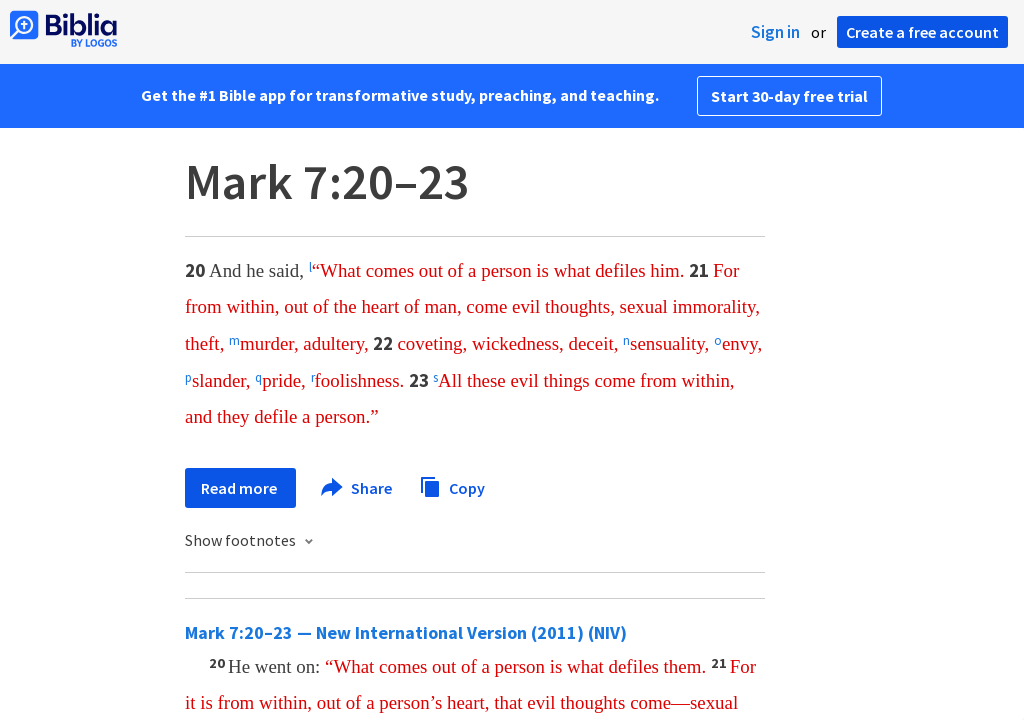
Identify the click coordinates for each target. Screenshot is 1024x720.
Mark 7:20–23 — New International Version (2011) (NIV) (406, 632)
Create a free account (922, 32)
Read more (240, 488)
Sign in (775, 32)
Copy (452, 485)
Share (357, 488)
